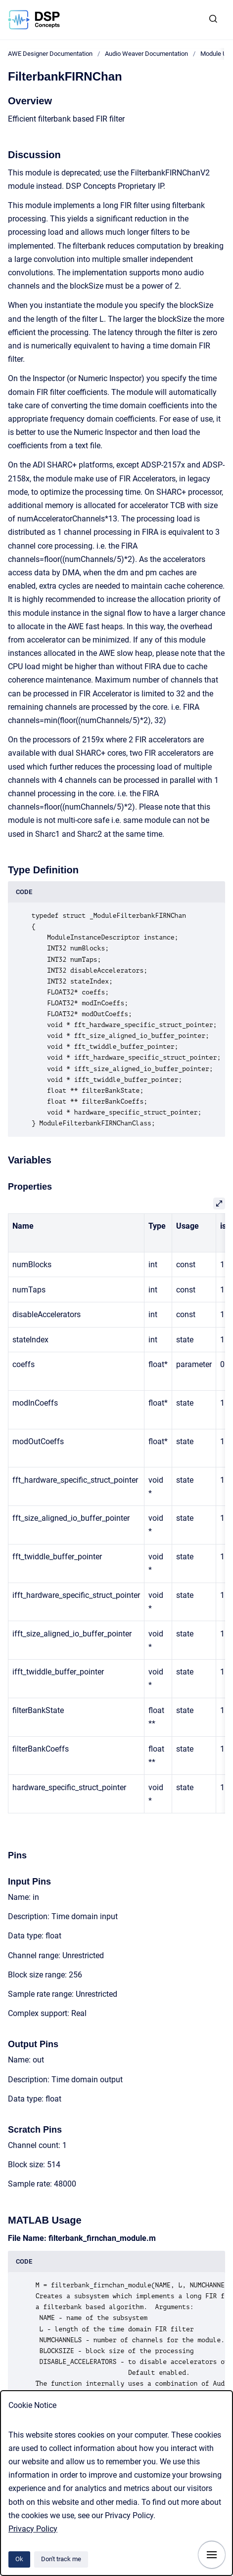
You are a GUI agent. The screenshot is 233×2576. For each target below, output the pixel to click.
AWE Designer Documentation (50, 53)
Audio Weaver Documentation (146, 53)
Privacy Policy (32, 2528)
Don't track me (61, 2559)
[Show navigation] (211, 2554)
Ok (19, 2559)
